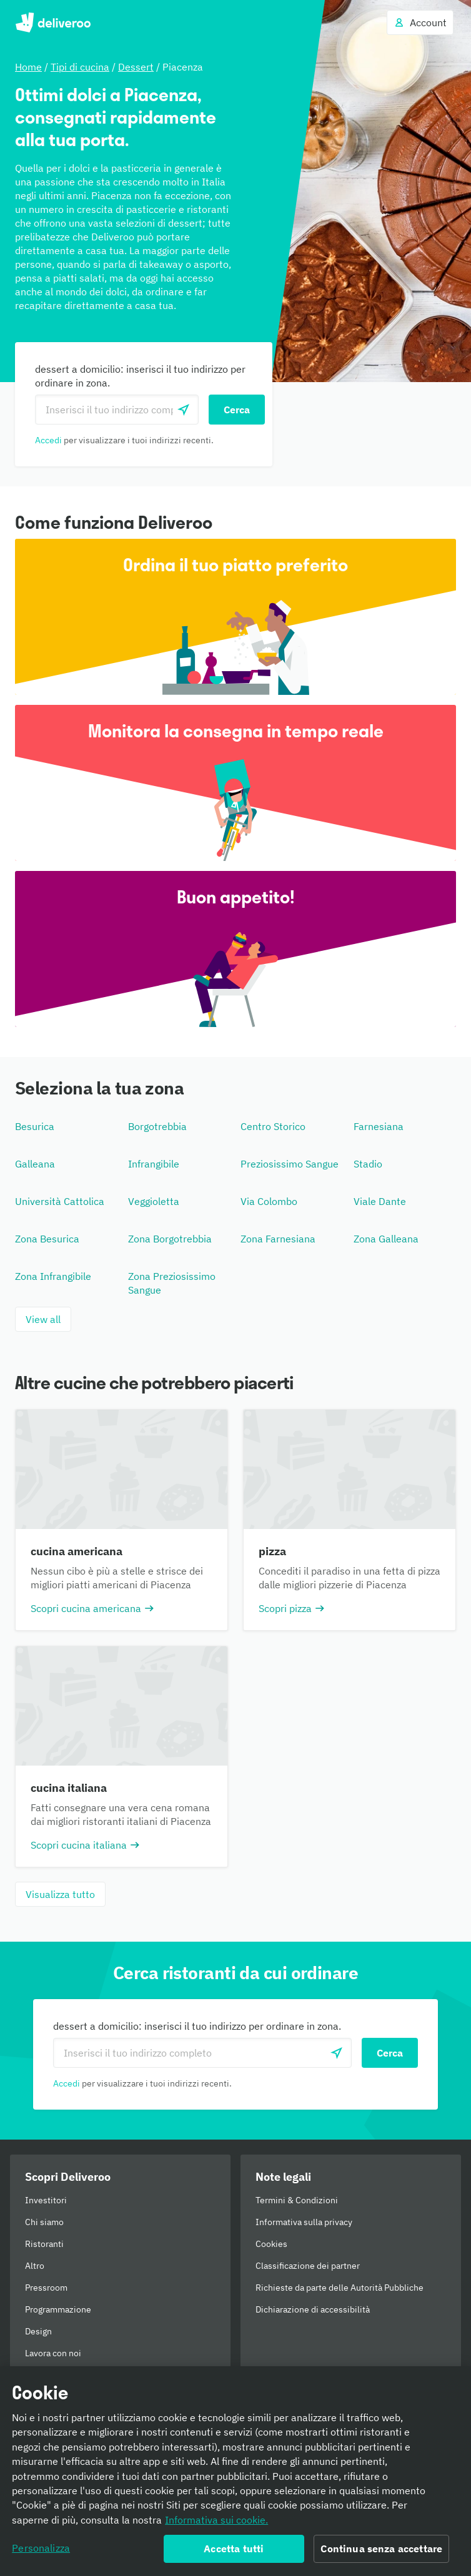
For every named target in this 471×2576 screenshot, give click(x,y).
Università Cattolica (59, 1201)
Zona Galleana (386, 1238)
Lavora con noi (53, 2353)
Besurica (34, 1126)
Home (28, 67)
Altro (34, 2265)
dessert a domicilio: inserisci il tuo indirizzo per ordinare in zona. (140, 376)
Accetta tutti (234, 2548)
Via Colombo (268, 1201)
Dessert (136, 67)
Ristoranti (44, 2243)
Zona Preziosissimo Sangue (172, 1283)
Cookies (271, 2243)
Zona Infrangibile (53, 1276)
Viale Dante (380, 1201)
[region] (235, 2471)
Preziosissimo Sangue (289, 1164)
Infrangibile (153, 1164)
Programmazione (58, 2309)
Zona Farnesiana (277, 1238)
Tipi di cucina (80, 67)
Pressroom (46, 2287)
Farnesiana (379, 1126)
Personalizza (41, 2548)
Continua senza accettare (381, 2548)
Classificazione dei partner (307, 2265)
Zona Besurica (47, 1238)
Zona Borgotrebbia (170, 1238)
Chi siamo (44, 2222)
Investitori (46, 2200)
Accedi (48, 440)
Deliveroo (53, 22)
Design (38, 2331)
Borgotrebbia (157, 1126)
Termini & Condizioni (296, 2200)
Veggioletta (153, 1201)
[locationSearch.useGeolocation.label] (184, 410)
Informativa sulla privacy (303, 2222)
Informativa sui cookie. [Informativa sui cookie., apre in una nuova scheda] (216, 2520)
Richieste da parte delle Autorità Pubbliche (339, 2287)
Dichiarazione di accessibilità (312, 2309)
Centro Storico (272, 1126)
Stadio (368, 1164)
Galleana (35, 1164)
